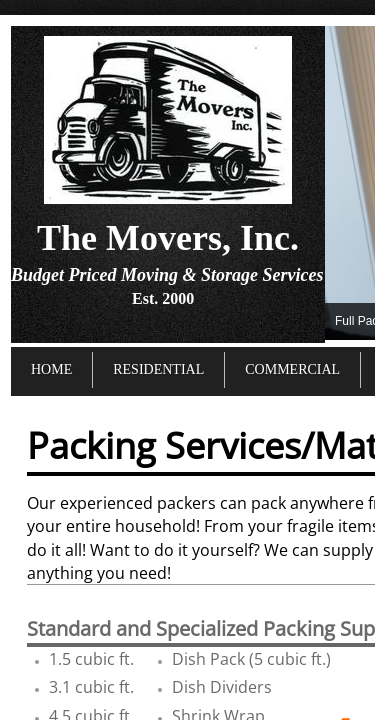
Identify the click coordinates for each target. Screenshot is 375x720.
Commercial (292, 369)
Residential (158, 369)
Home (51, 369)
